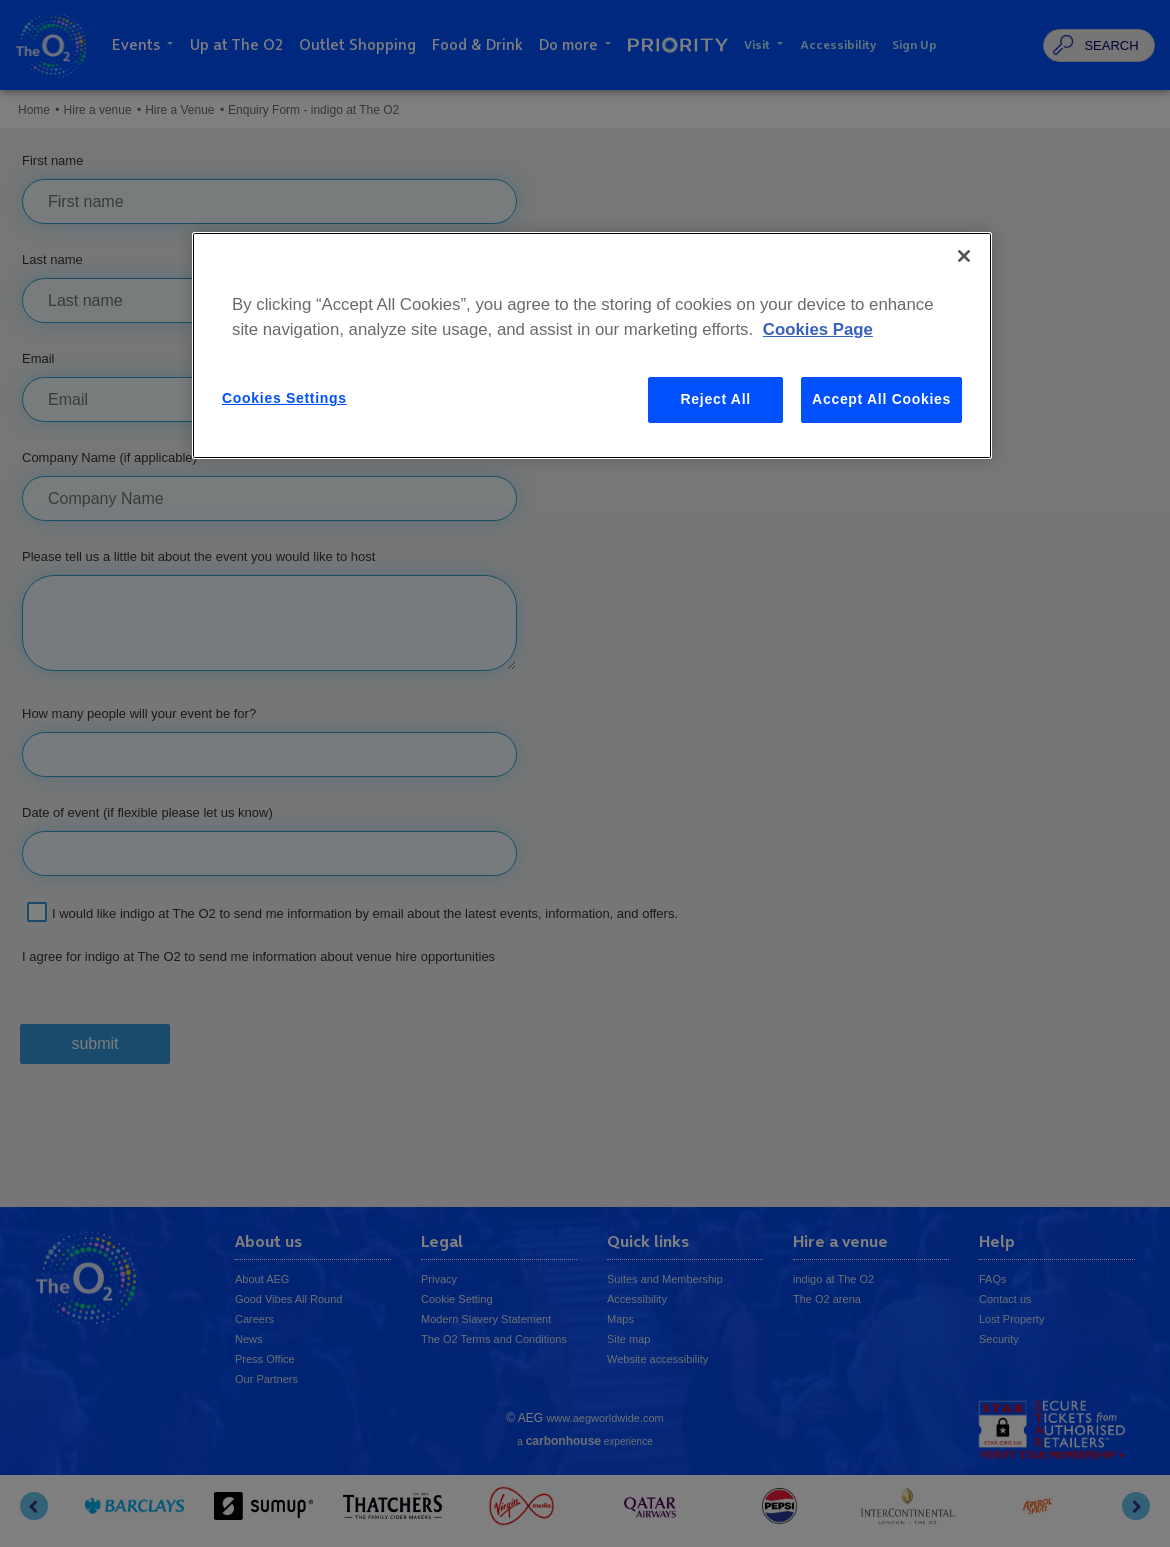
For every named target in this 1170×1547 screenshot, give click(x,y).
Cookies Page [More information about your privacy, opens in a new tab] (818, 329)
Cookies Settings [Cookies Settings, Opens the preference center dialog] (284, 398)
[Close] (964, 256)
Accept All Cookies (881, 399)
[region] (592, 345)
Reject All (716, 399)
